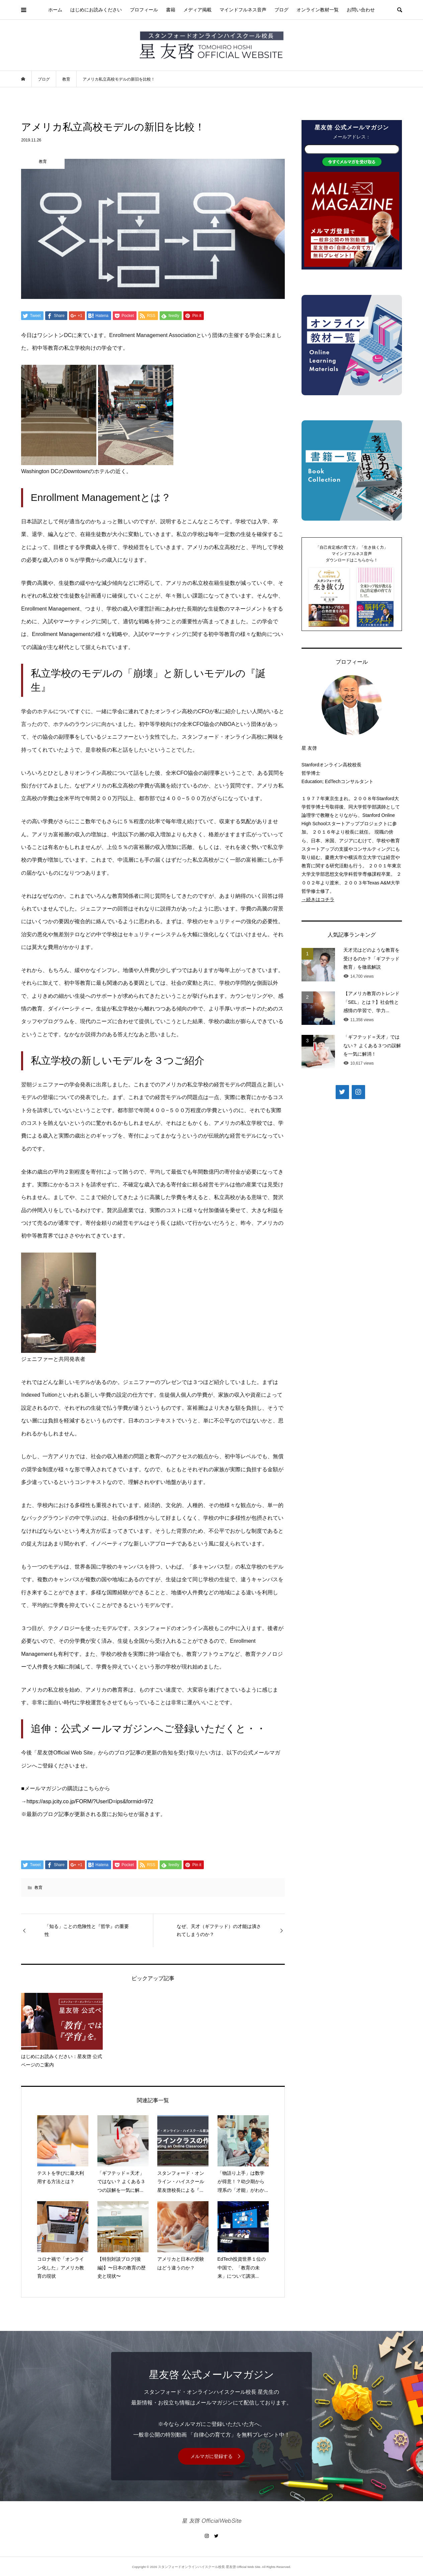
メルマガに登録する (211, 2456)
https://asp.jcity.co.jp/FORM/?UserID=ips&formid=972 (89, 1801)
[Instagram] (358, 1092)
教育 (38, 1887)
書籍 (170, 9)
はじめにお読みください (96, 9)
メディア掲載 (197, 9)
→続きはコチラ (318, 899)
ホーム (55, 9)
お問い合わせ (361, 9)
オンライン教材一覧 (318, 9)
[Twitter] (342, 1092)
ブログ (281, 9)
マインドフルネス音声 (243, 9)
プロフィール (144, 9)
